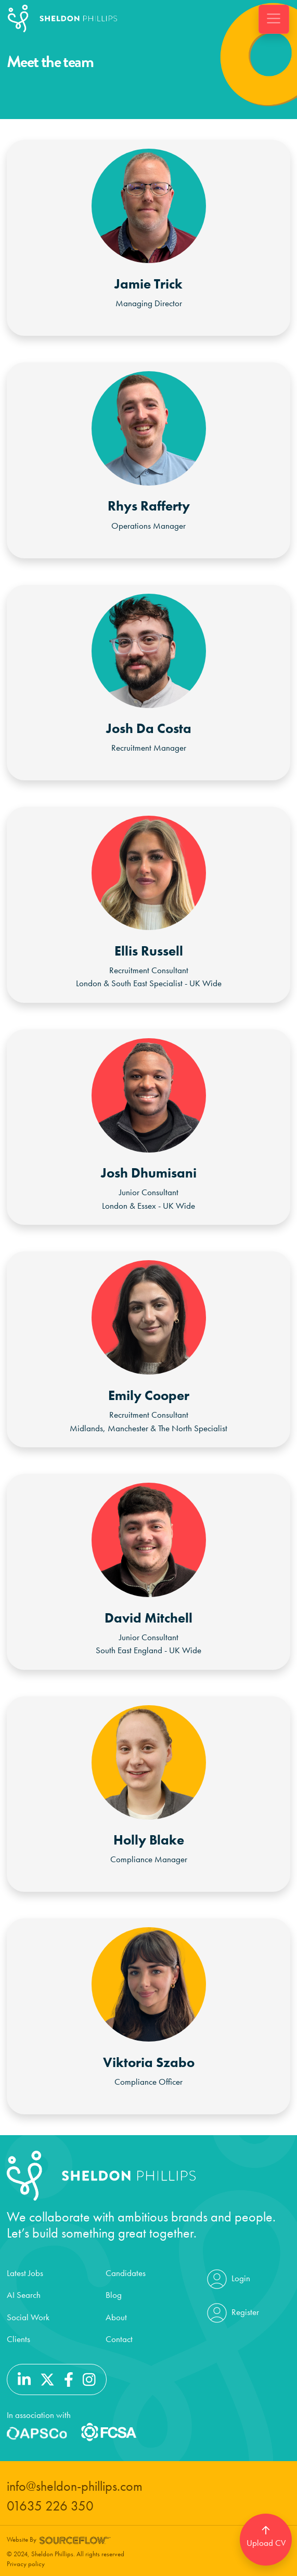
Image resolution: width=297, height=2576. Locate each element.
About (116, 2317)
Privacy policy (26, 2563)
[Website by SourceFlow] (75, 2539)
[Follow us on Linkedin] (24, 2378)
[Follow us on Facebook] (68, 2378)
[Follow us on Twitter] (47, 2378)
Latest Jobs (25, 2273)
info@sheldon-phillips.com (75, 2486)
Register (231, 2312)
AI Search (24, 2294)
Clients (18, 2339)
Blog (114, 2294)
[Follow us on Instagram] (89, 2378)
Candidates (126, 2273)
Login (227, 2279)
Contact (119, 2339)
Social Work (28, 2317)
